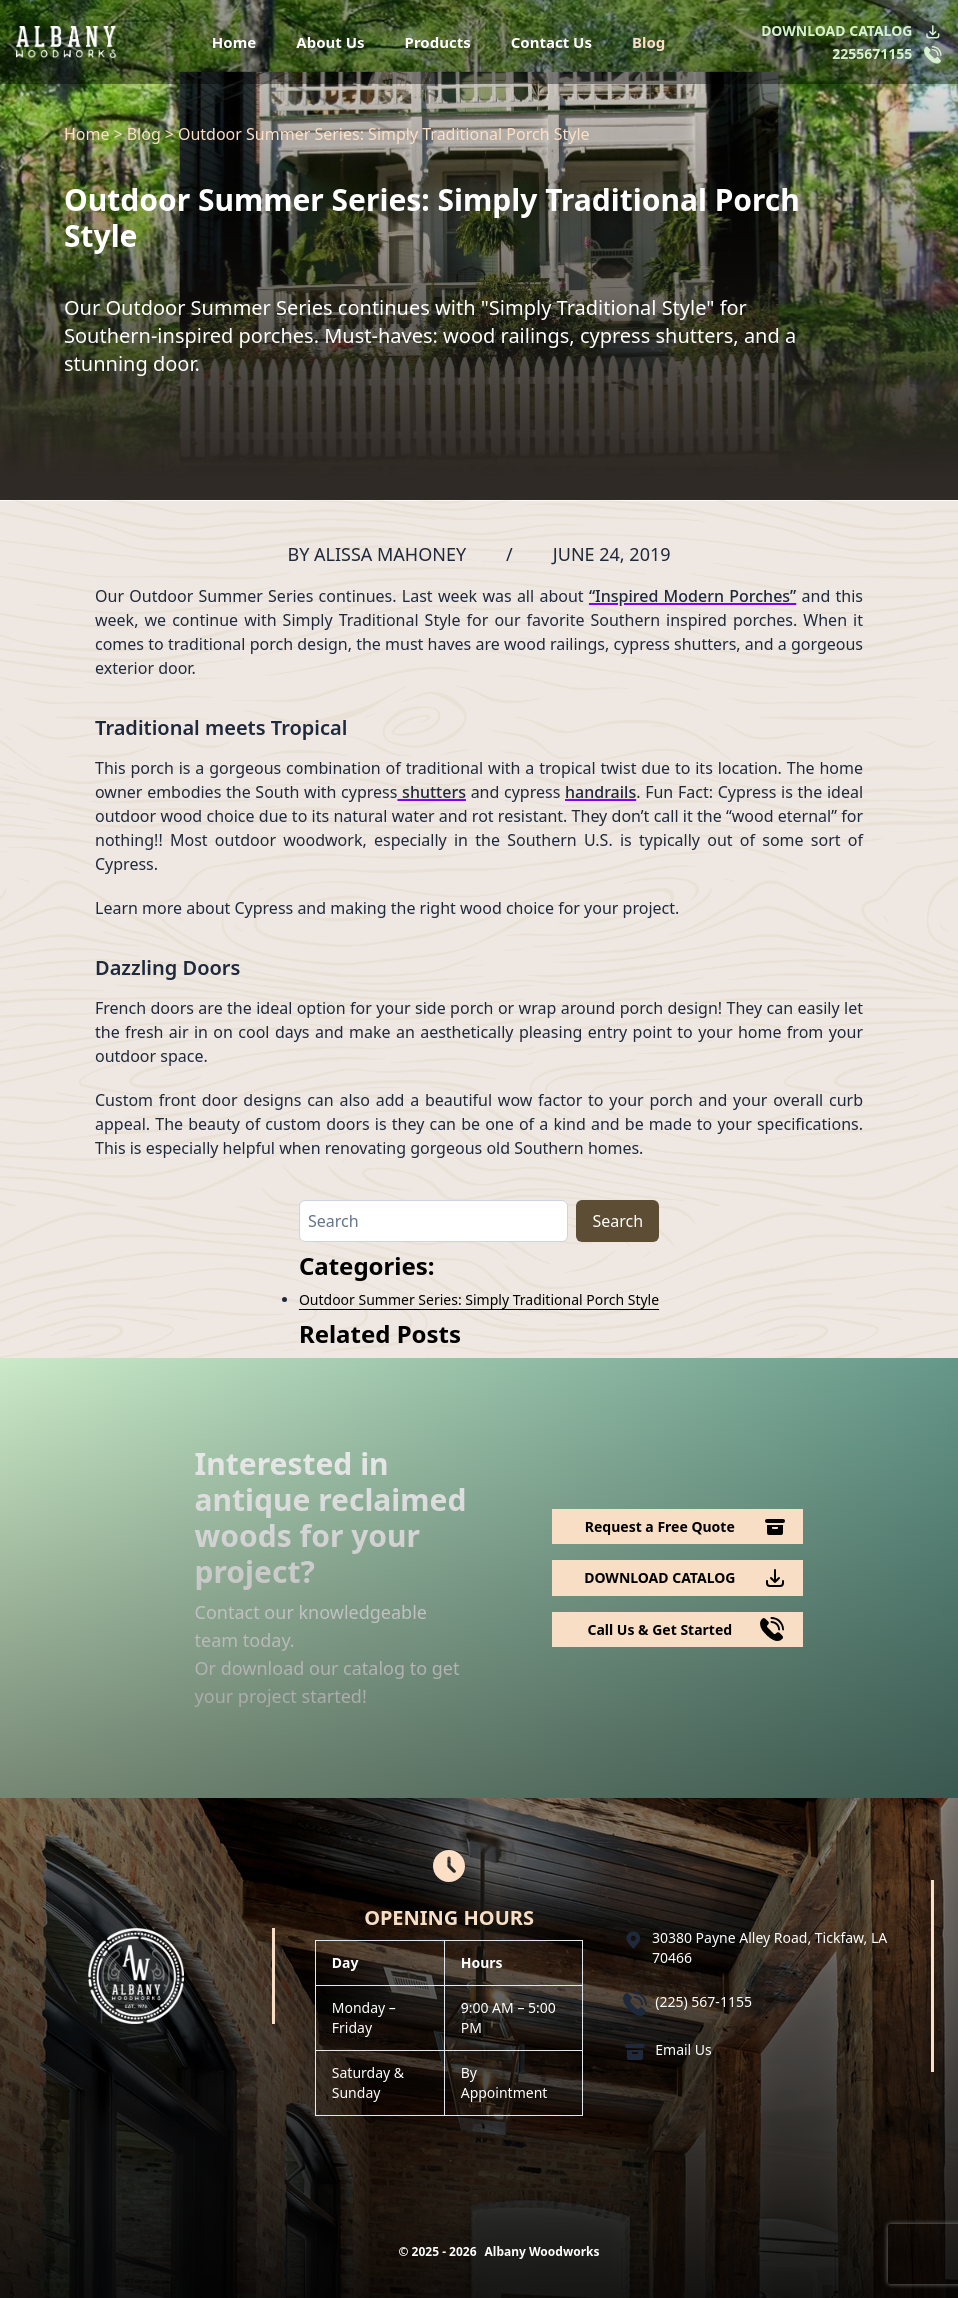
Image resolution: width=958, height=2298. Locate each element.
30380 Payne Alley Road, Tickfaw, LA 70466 (769, 1947)
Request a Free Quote (660, 1526)
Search (617, 1221)
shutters (431, 792)
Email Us (683, 2049)
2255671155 (872, 53)
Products (438, 42)
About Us (330, 42)
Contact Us (551, 42)
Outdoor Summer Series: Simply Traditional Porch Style (479, 1299)
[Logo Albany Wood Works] (66, 42)
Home (234, 42)
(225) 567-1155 (703, 2001)
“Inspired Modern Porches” (692, 596)
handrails (600, 792)
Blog (648, 42)
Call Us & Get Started (659, 1629)
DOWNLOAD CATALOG (836, 30)
